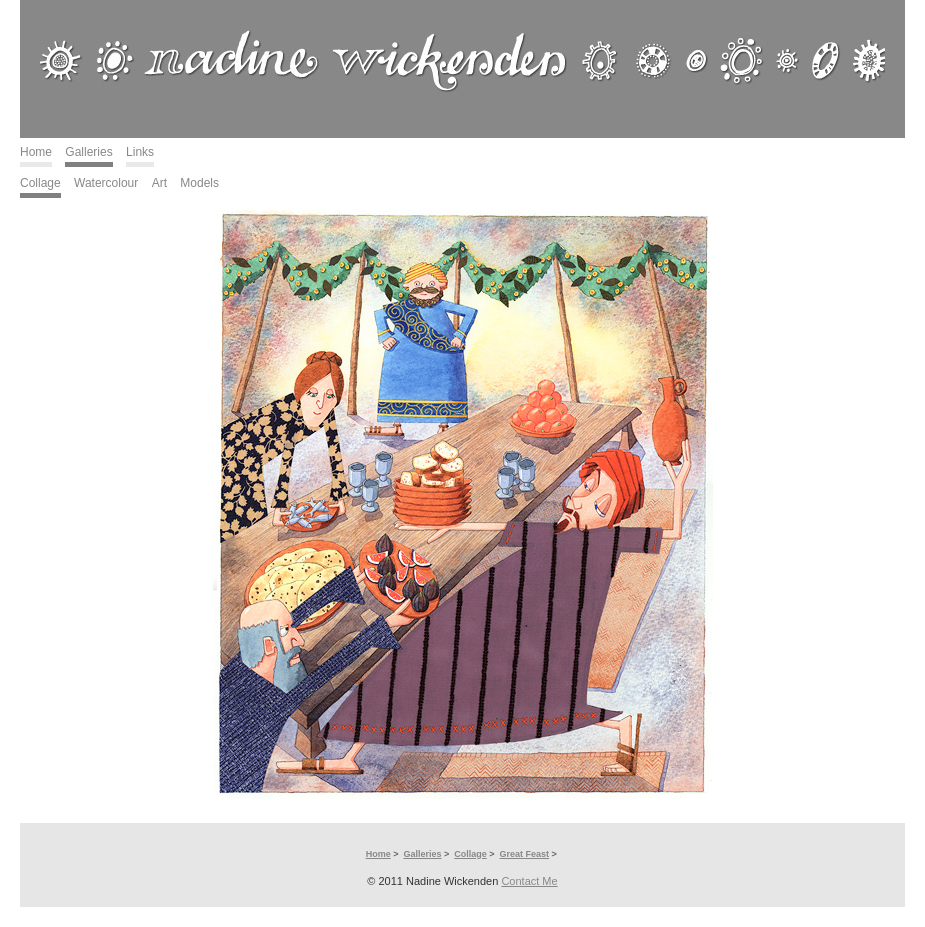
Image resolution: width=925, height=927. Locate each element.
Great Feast (525, 854)
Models (199, 183)
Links (140, 152)
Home (36, 152)
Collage (40, 183)
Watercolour (106, 183)
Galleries (88, 152)
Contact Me (529, 881)
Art (159, 183)
